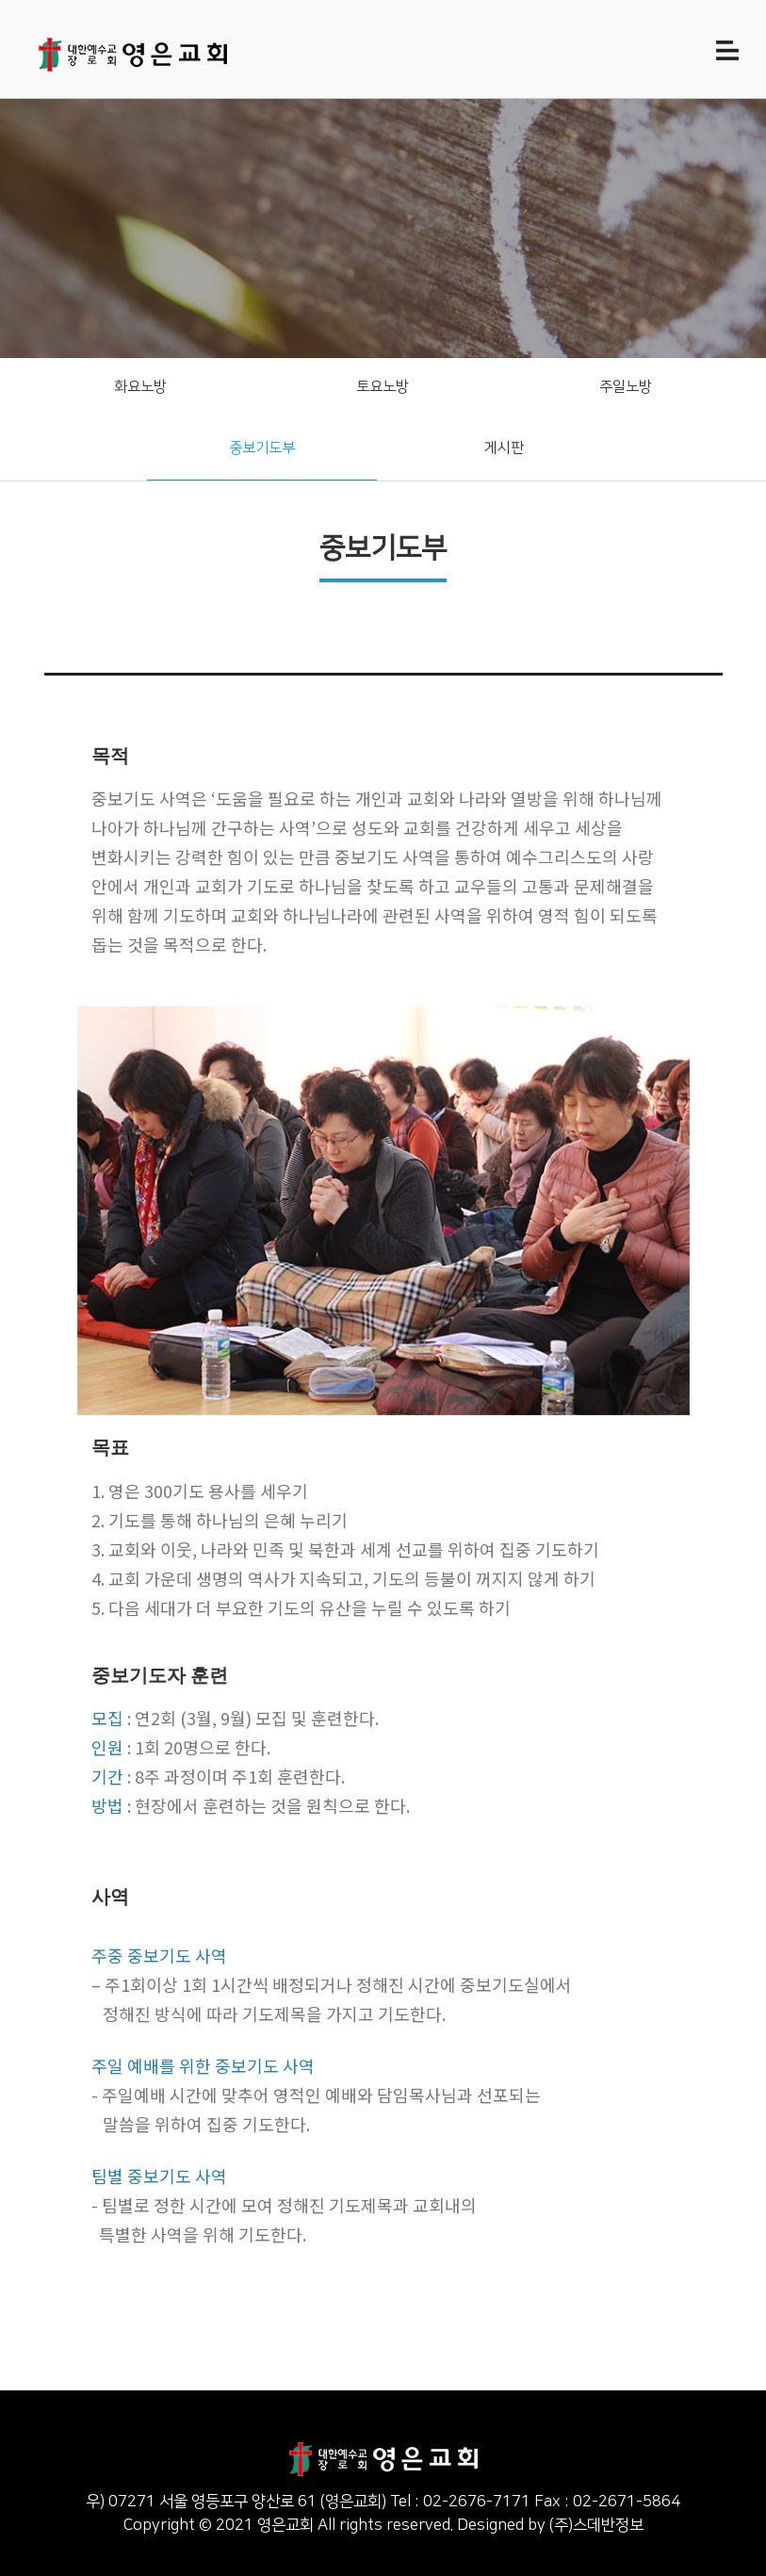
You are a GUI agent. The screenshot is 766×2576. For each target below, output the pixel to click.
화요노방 (140, 387)
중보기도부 (262, 448)
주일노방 (625, 387)
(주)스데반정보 (596, 2525)
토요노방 (382, 387)
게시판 (504, 448)
